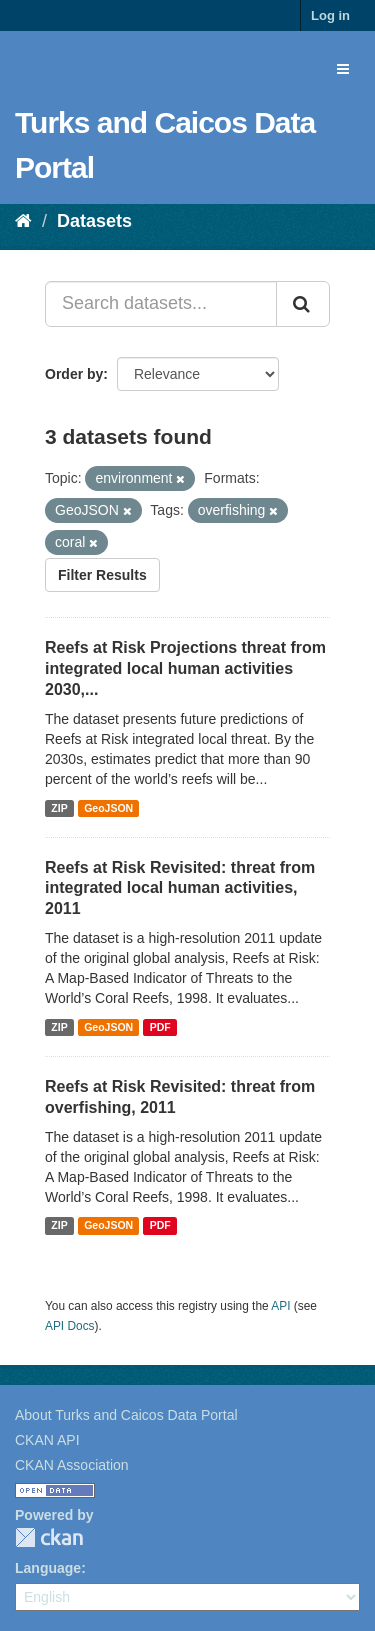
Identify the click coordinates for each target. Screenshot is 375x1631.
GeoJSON (108, 808)
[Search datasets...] (161, 304)
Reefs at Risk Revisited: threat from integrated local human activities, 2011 (180, 888)
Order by (74, 374)
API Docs (70, 1326)
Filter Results (102, 575)
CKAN (49, 1537)
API (280, 1306)
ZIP (59, 808)
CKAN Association (72, 1465)
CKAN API (47, 1440)
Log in (330, 15)
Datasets (94, 221)
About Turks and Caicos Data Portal (126, 1415)
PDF (160, 1027)
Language (48, 1568)
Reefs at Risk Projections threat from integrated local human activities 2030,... (185, 668)
